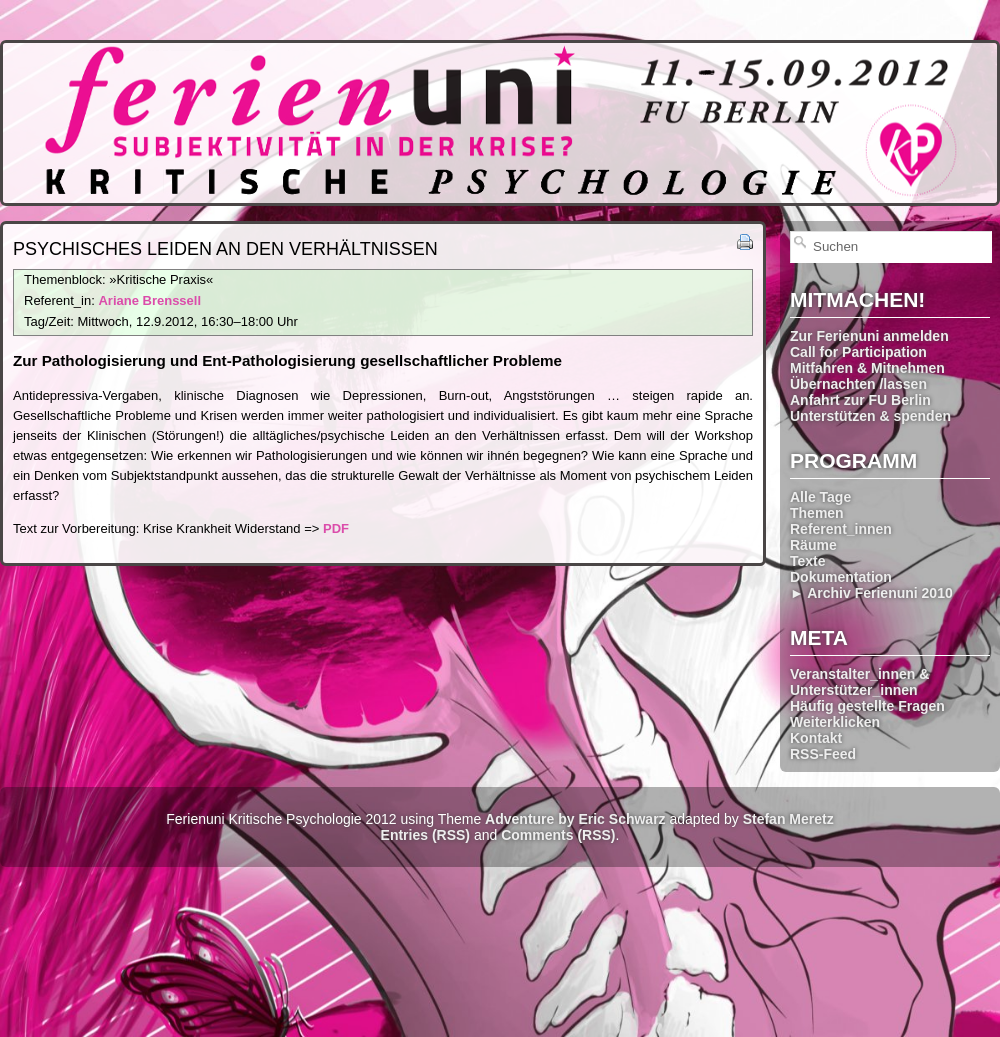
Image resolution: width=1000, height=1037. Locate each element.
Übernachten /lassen (858, 384)
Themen (817, 513)
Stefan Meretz (788, 819)
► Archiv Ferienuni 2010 (871, 593)
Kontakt (816, 738)
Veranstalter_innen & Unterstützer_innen (859, 682)
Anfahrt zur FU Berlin (860, 400)
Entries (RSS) (425, 835)
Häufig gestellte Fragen (867, 706)
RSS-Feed (823, 754)
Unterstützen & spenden (870, 416)
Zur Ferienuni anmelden (869, 336)
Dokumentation (841, 577)
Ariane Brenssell (149, 300)
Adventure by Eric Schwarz (575, 819)
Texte (808, 561)
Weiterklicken (835, 722)
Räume (813, 545)
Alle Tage (820, 497)
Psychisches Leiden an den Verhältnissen (225, 249)
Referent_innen (841, 529)
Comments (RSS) (558, 835)
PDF (336, 528)
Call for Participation (858, 352)
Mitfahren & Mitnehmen (867, 368)
